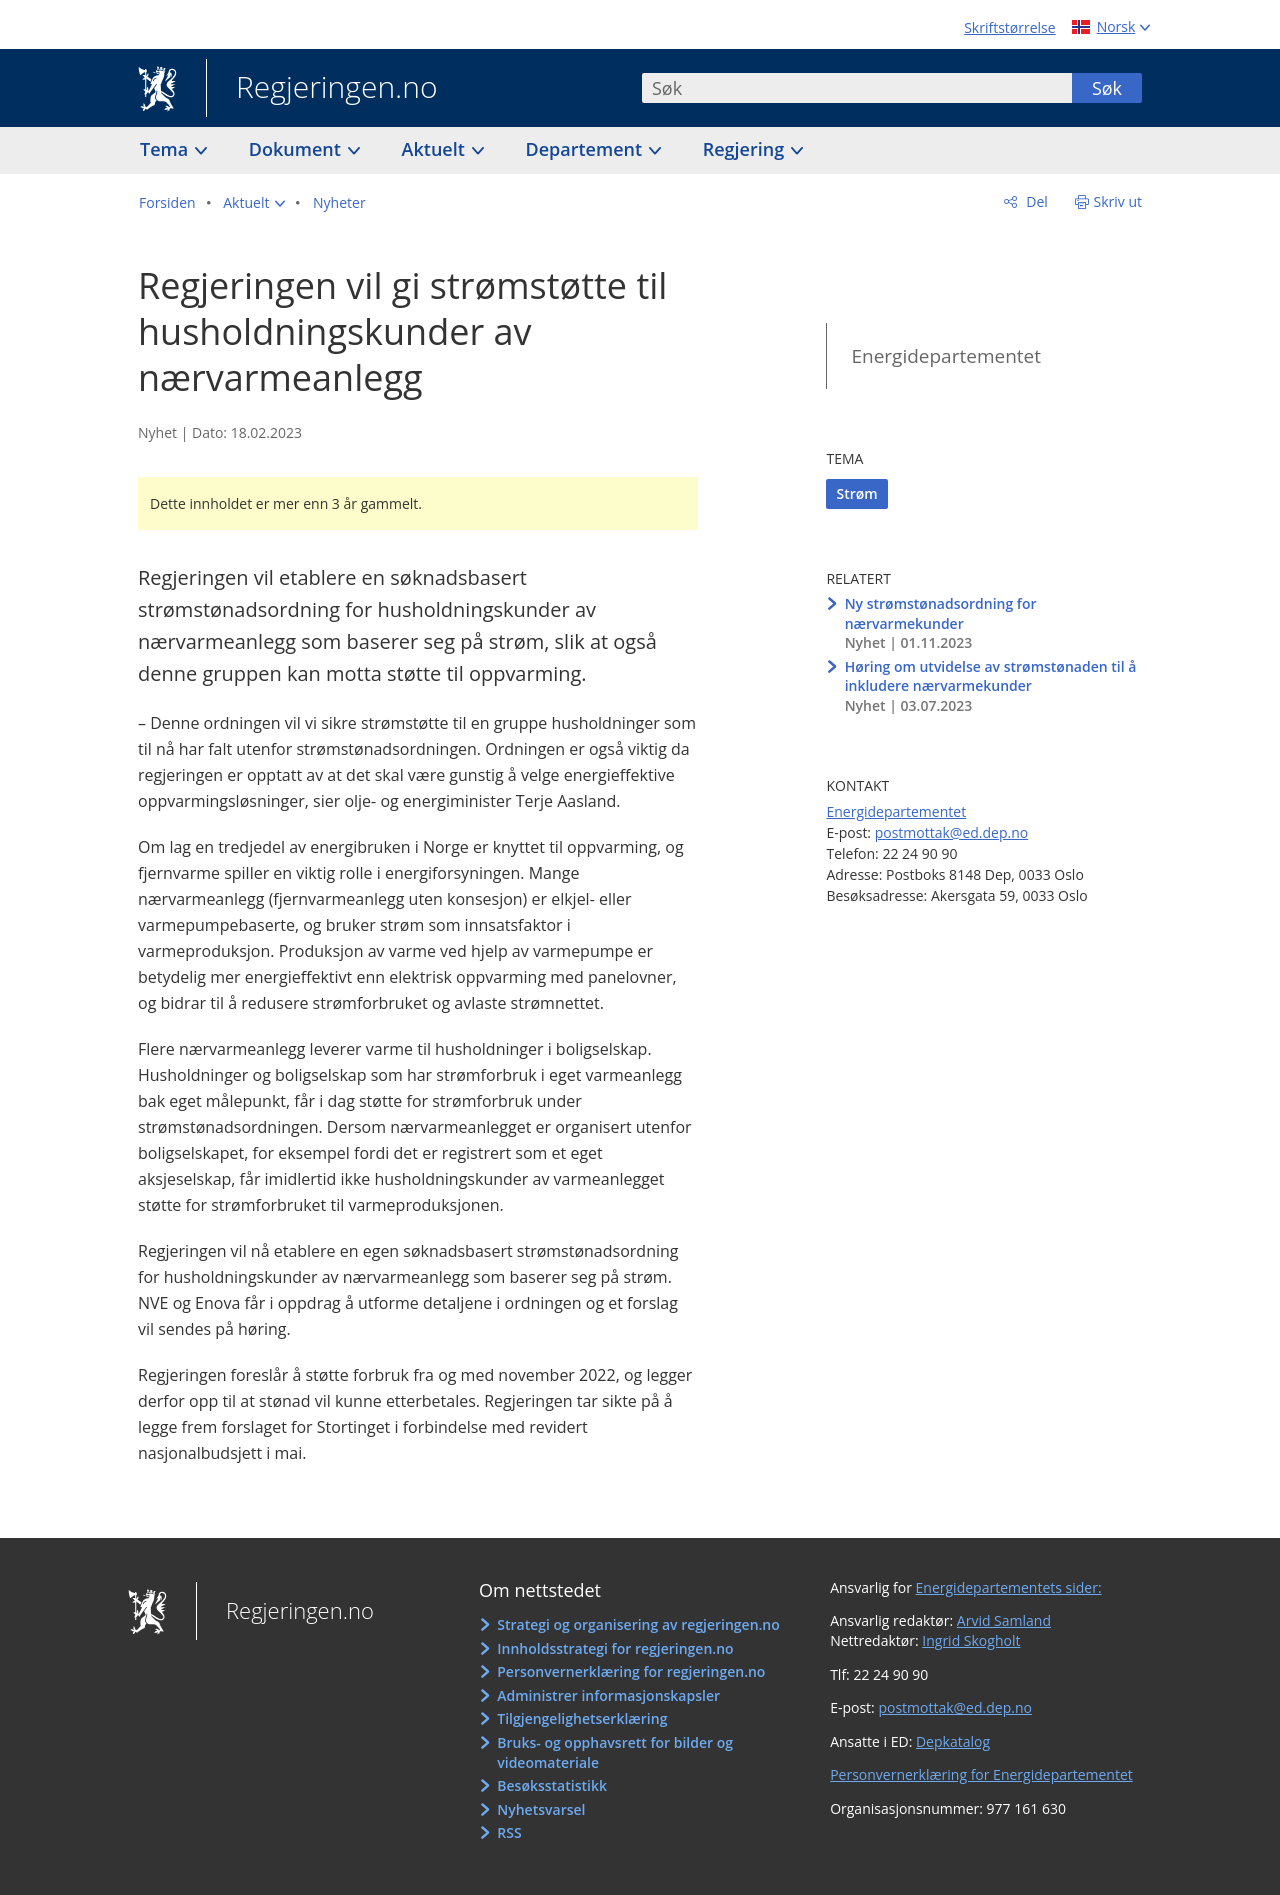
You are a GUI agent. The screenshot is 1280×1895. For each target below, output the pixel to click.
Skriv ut (1118, 201)
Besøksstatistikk (552, 1785)
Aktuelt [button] (436, 149)
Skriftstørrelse (1009, 27)
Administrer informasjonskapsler (608, 1695)
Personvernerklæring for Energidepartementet (981, 1774)
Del (1035, 201)
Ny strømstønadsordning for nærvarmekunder (941, 613)
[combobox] (857, 88)
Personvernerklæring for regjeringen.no (631, 1671)
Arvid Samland (1004, 1620)
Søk (1107, 88)
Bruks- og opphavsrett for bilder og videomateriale (615, 1752)
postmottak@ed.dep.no (951, 832)
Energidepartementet (946, 356)
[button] (254, 203)
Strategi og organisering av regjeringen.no (638, 1624)
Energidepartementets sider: (1009, 1587)
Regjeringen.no (322, 89)
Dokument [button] (297, 149)
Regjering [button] (746, 149)
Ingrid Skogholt (971, 1640)
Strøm (856, 493)
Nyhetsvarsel (541, 1809)
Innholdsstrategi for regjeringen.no (615, 1648)
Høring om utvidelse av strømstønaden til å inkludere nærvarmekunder (991, 676)
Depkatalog (953, 1741)
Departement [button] (586, 149)
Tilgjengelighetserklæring (582, 1718)
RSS (509, 1832)
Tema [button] (166, 149)
